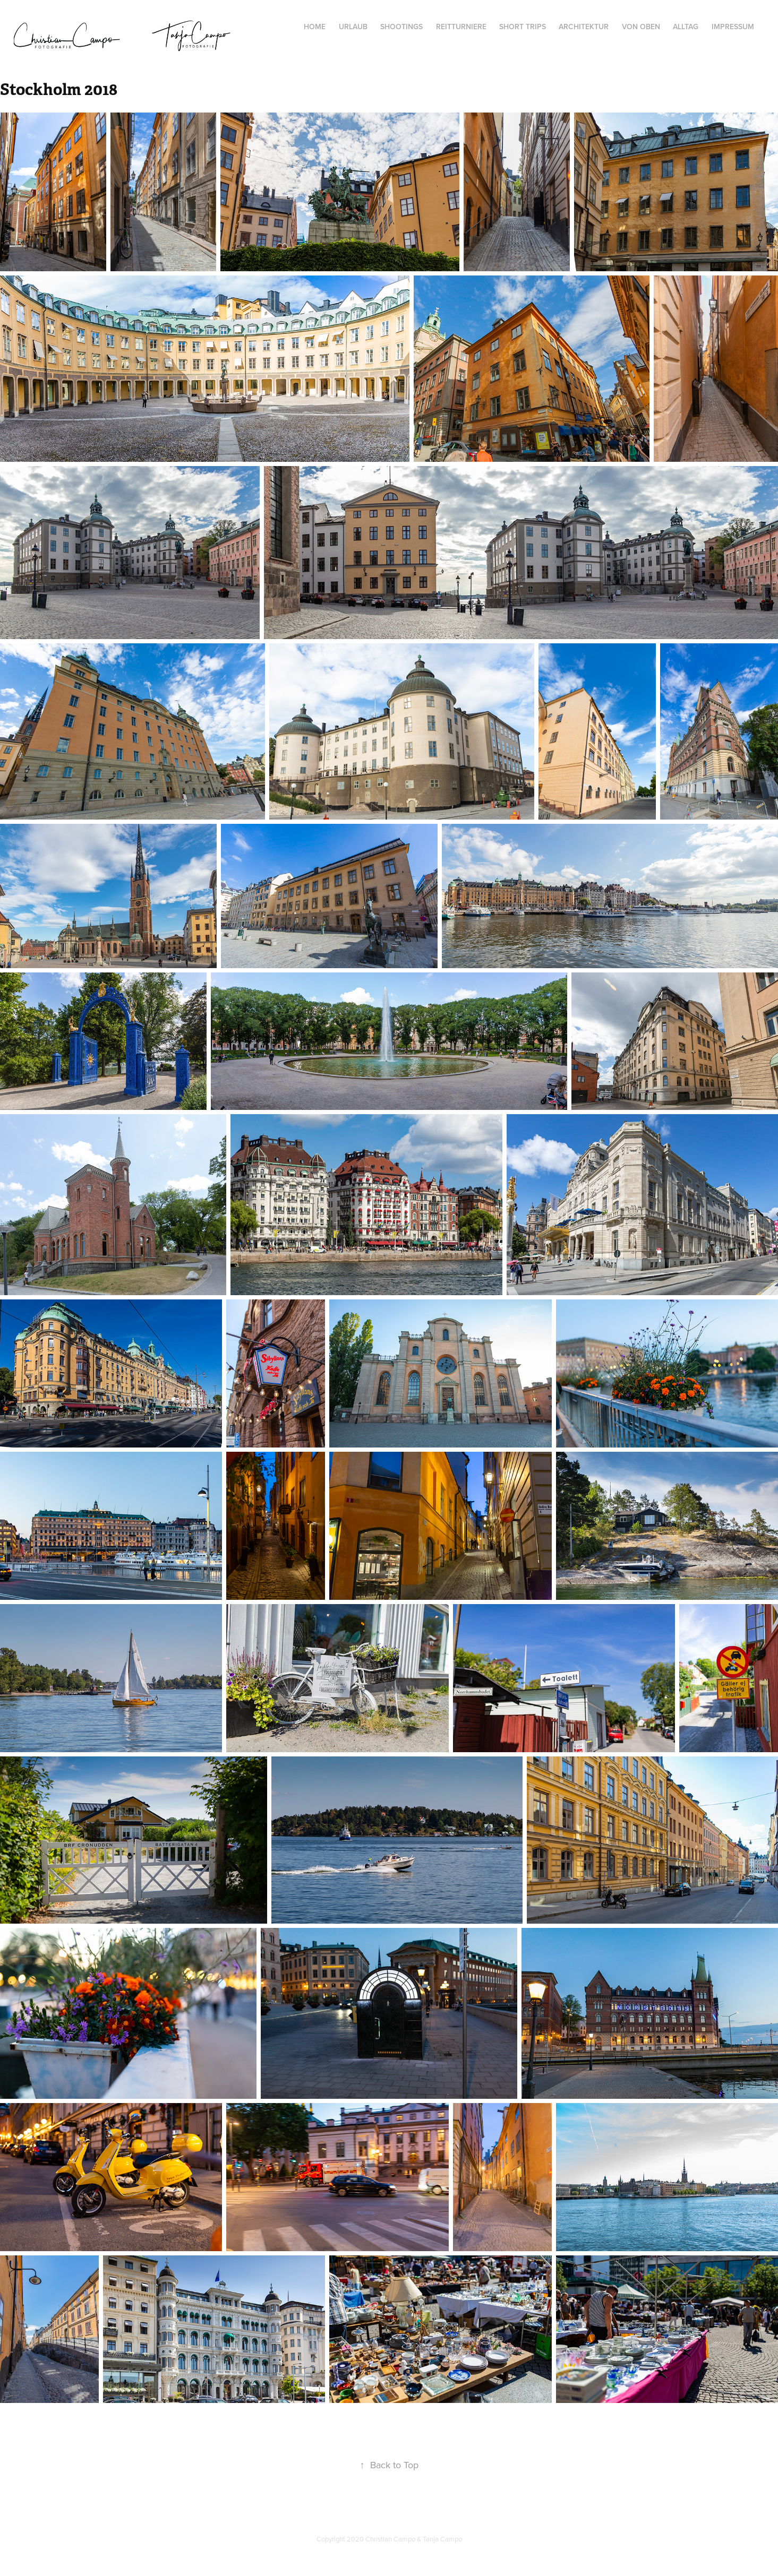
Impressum (733, 26)
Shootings (401, 26)
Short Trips (522, 26)
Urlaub (353, 26)
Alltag (685, 26)
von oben (641, 26)
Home (315, 26)
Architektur (584, 26)
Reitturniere (461, 26)
